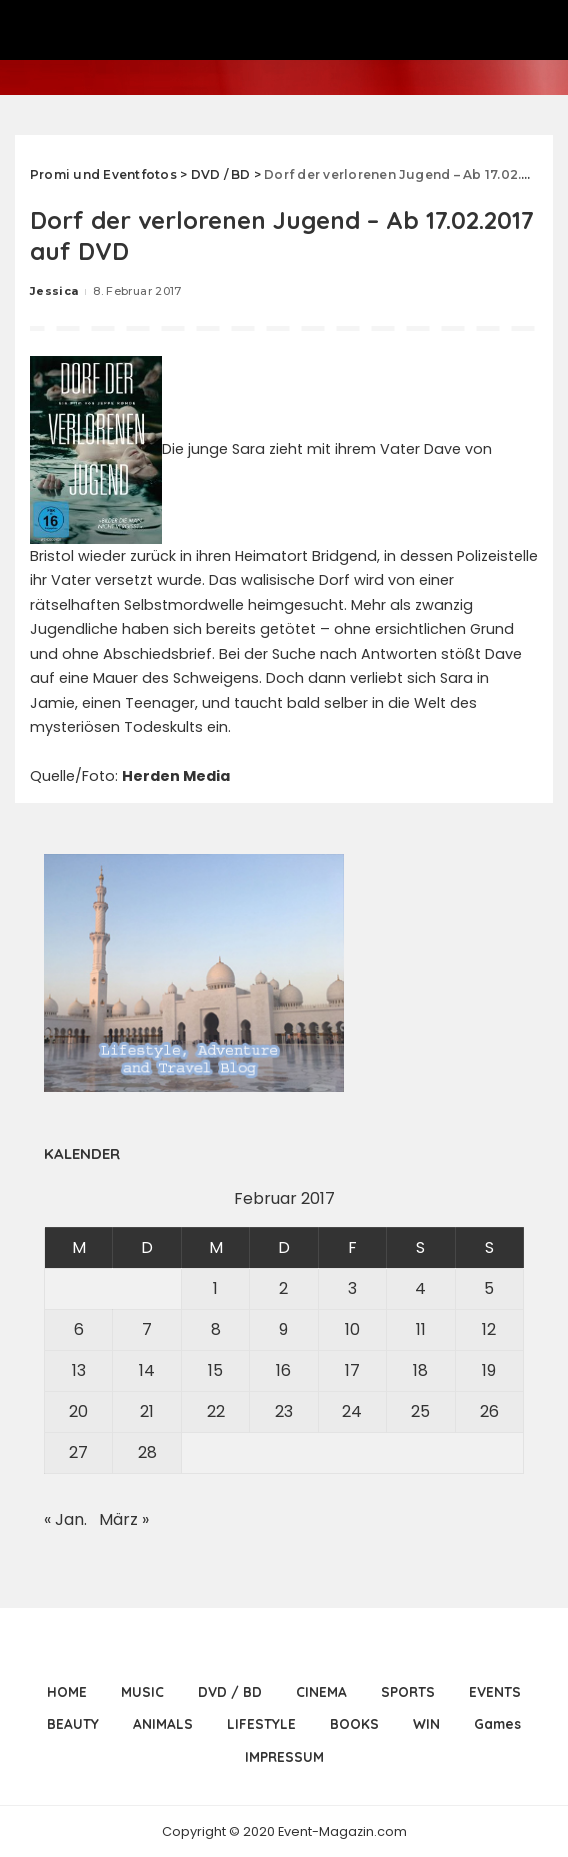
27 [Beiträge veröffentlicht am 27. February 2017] (78, 1452)
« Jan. (65, 1519)
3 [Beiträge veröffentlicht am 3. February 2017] (352, 1288)
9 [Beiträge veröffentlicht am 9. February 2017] (283, 1329)
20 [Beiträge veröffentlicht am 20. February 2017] (78, 1411)
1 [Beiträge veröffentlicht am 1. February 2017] (215, 1288)
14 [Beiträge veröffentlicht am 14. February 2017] (147, 1370)
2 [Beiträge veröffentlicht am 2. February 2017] (283, 1288)
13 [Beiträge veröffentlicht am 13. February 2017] (79, 1370)
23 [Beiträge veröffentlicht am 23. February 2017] (284, 1411)
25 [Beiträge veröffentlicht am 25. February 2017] (420, 1411)
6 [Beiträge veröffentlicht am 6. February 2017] (79, 1329)
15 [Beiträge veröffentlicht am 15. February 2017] (215, 1370)
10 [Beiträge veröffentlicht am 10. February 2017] (352, 1329)
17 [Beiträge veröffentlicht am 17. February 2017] (352, 1370)
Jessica (54, 291)
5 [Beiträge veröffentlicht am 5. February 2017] (489, 1288)
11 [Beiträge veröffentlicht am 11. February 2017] (421, 1329)
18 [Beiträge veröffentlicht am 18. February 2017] (420, 1370)
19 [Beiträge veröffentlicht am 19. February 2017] (489, 1370)
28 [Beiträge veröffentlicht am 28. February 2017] (147, 1452)
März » (124, 1519)
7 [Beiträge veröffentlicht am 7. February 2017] (147, 1329)
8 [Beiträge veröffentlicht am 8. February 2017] (216, 1329)
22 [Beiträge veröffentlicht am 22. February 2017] (216, 1411)
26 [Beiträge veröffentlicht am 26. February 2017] (489, 1411)
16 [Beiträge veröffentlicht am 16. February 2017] (283, 1370)
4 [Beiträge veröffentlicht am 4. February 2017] (420, 1288)
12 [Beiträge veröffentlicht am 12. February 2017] (489, 1329)
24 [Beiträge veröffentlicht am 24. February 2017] (352, 1411)
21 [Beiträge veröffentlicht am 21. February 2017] (147, 1411)
